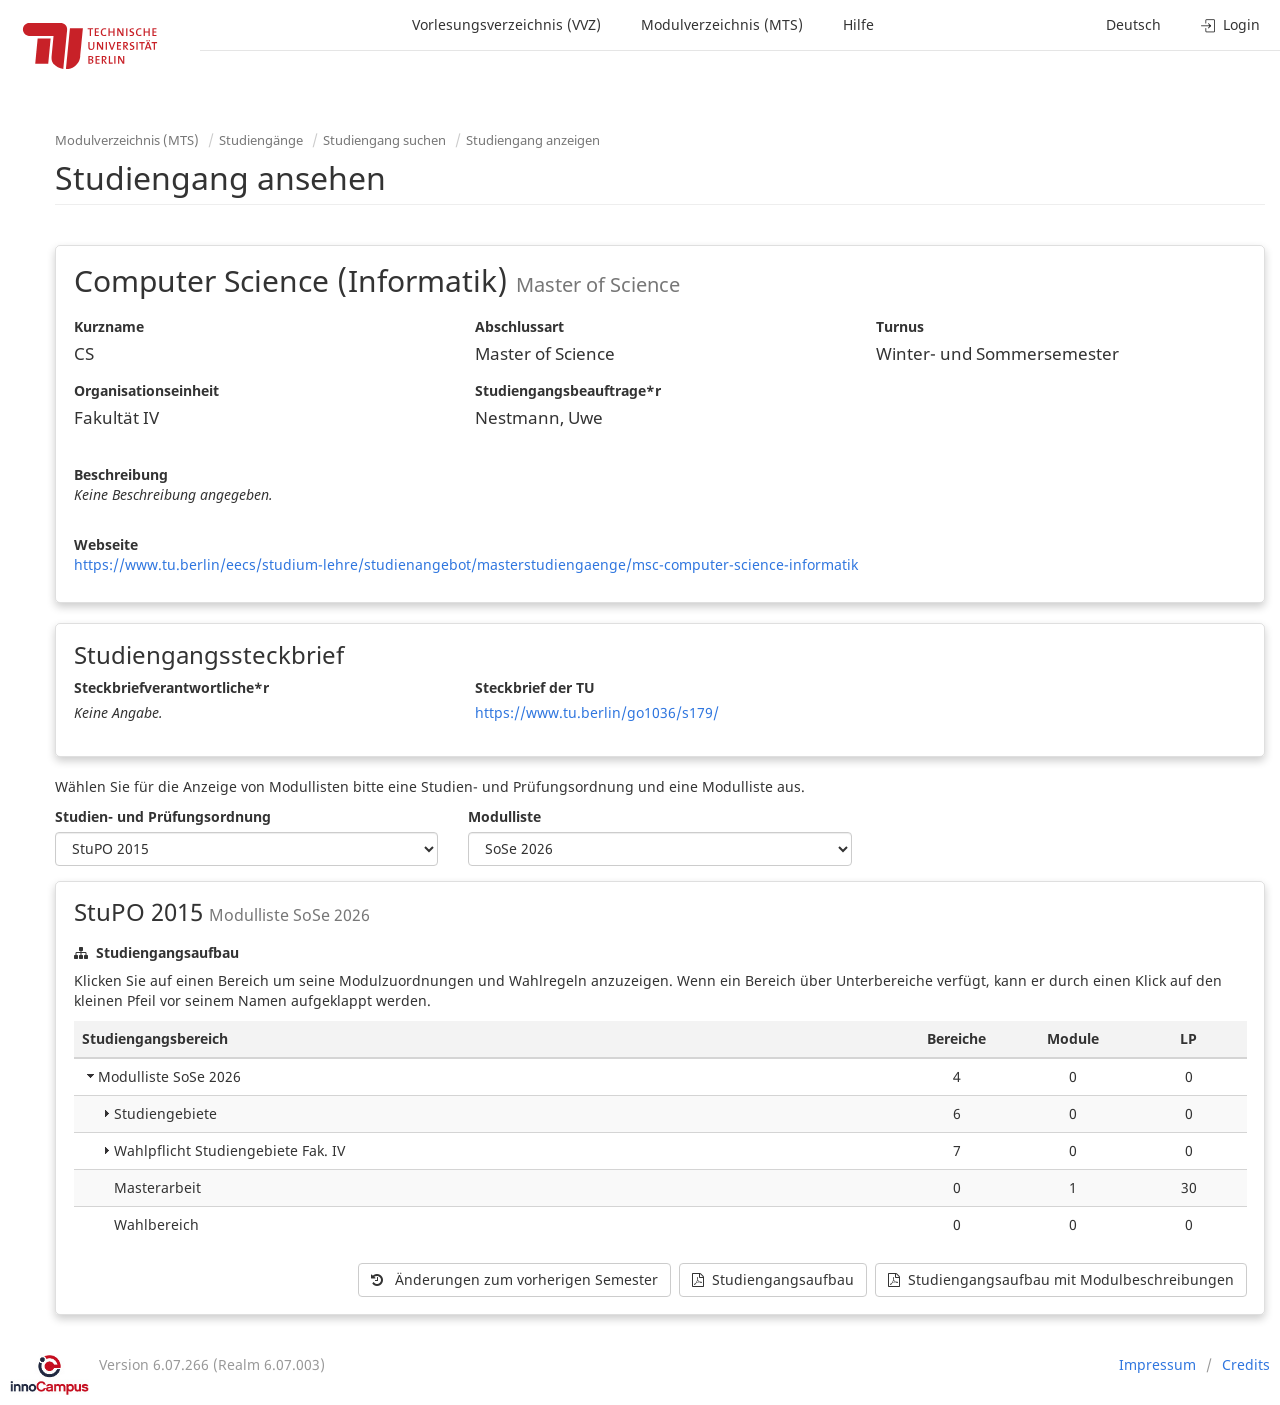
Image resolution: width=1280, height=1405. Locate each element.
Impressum (1157, 1364)
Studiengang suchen (384, 140)
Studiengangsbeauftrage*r (568, 390)
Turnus (900, 326)
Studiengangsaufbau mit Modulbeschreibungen (1061, 1279)
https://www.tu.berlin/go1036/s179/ (597, 712)
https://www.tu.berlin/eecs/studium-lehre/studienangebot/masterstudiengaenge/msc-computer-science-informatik (466, 564)
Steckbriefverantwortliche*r (171, 687)
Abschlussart (519, 326)
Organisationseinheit (146, 390)
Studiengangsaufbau (773, 1279)
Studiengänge (261, 140)
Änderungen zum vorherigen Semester (514, 1279)
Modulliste (504, 816)
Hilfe (858, 24)
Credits (1246, 1364)
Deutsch (1133, 24)
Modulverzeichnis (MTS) (722, 24)
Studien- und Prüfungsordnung (163, 816)
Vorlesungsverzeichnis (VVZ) (506, 24)
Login (1230, 24)
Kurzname (109, 326)
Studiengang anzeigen (533, 140)
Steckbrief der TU (535, 687)
